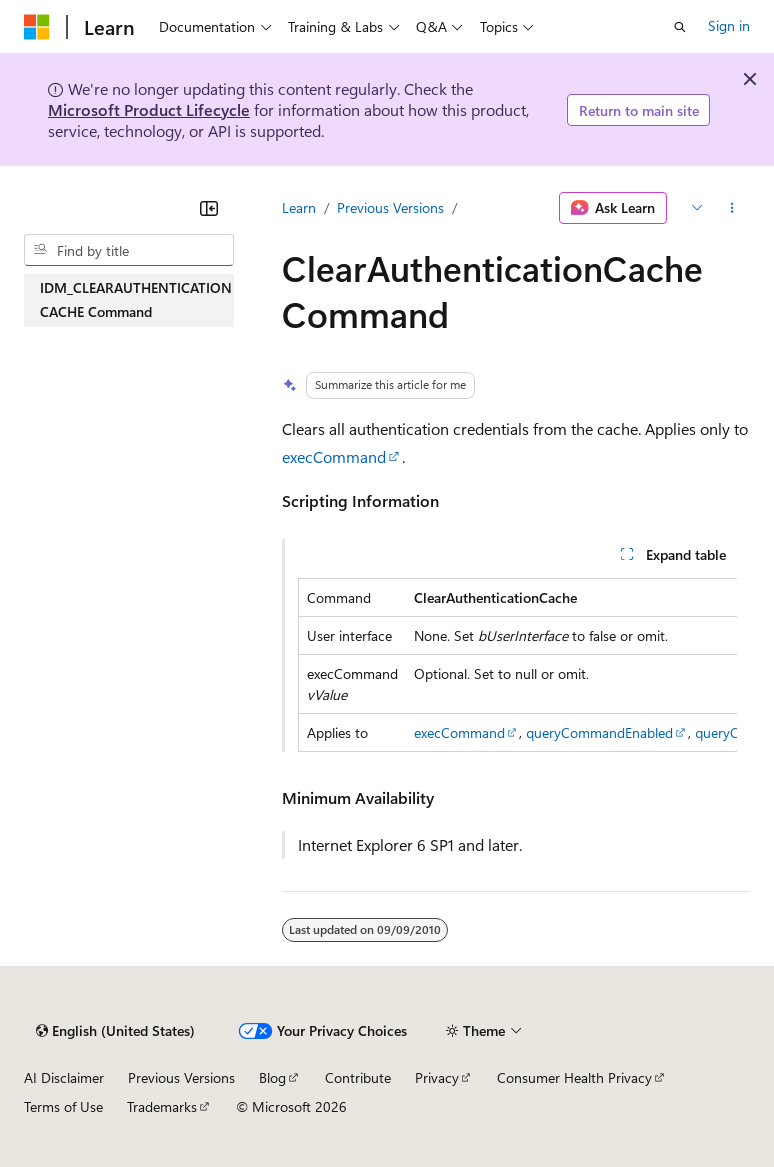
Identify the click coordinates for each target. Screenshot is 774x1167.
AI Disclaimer (64, 1077)
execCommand (334, 456)
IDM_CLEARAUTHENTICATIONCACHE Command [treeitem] (136, 300)
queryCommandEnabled (599, 732)
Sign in (729, 25)
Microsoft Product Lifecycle (149, 109)
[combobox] (129, 250)
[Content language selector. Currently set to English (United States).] (115, 1031)
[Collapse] (209, 208)
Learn (299, 207)
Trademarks (162, 1106)
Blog (272, 1077)
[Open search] (680, 27)
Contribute (358, 1077)
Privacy (437, 1077)
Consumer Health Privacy (574, 1077)
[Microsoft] (37, 27)
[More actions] (732, 208)
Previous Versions (390, 207)
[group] (517, 665)
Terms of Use (63, 1106)
